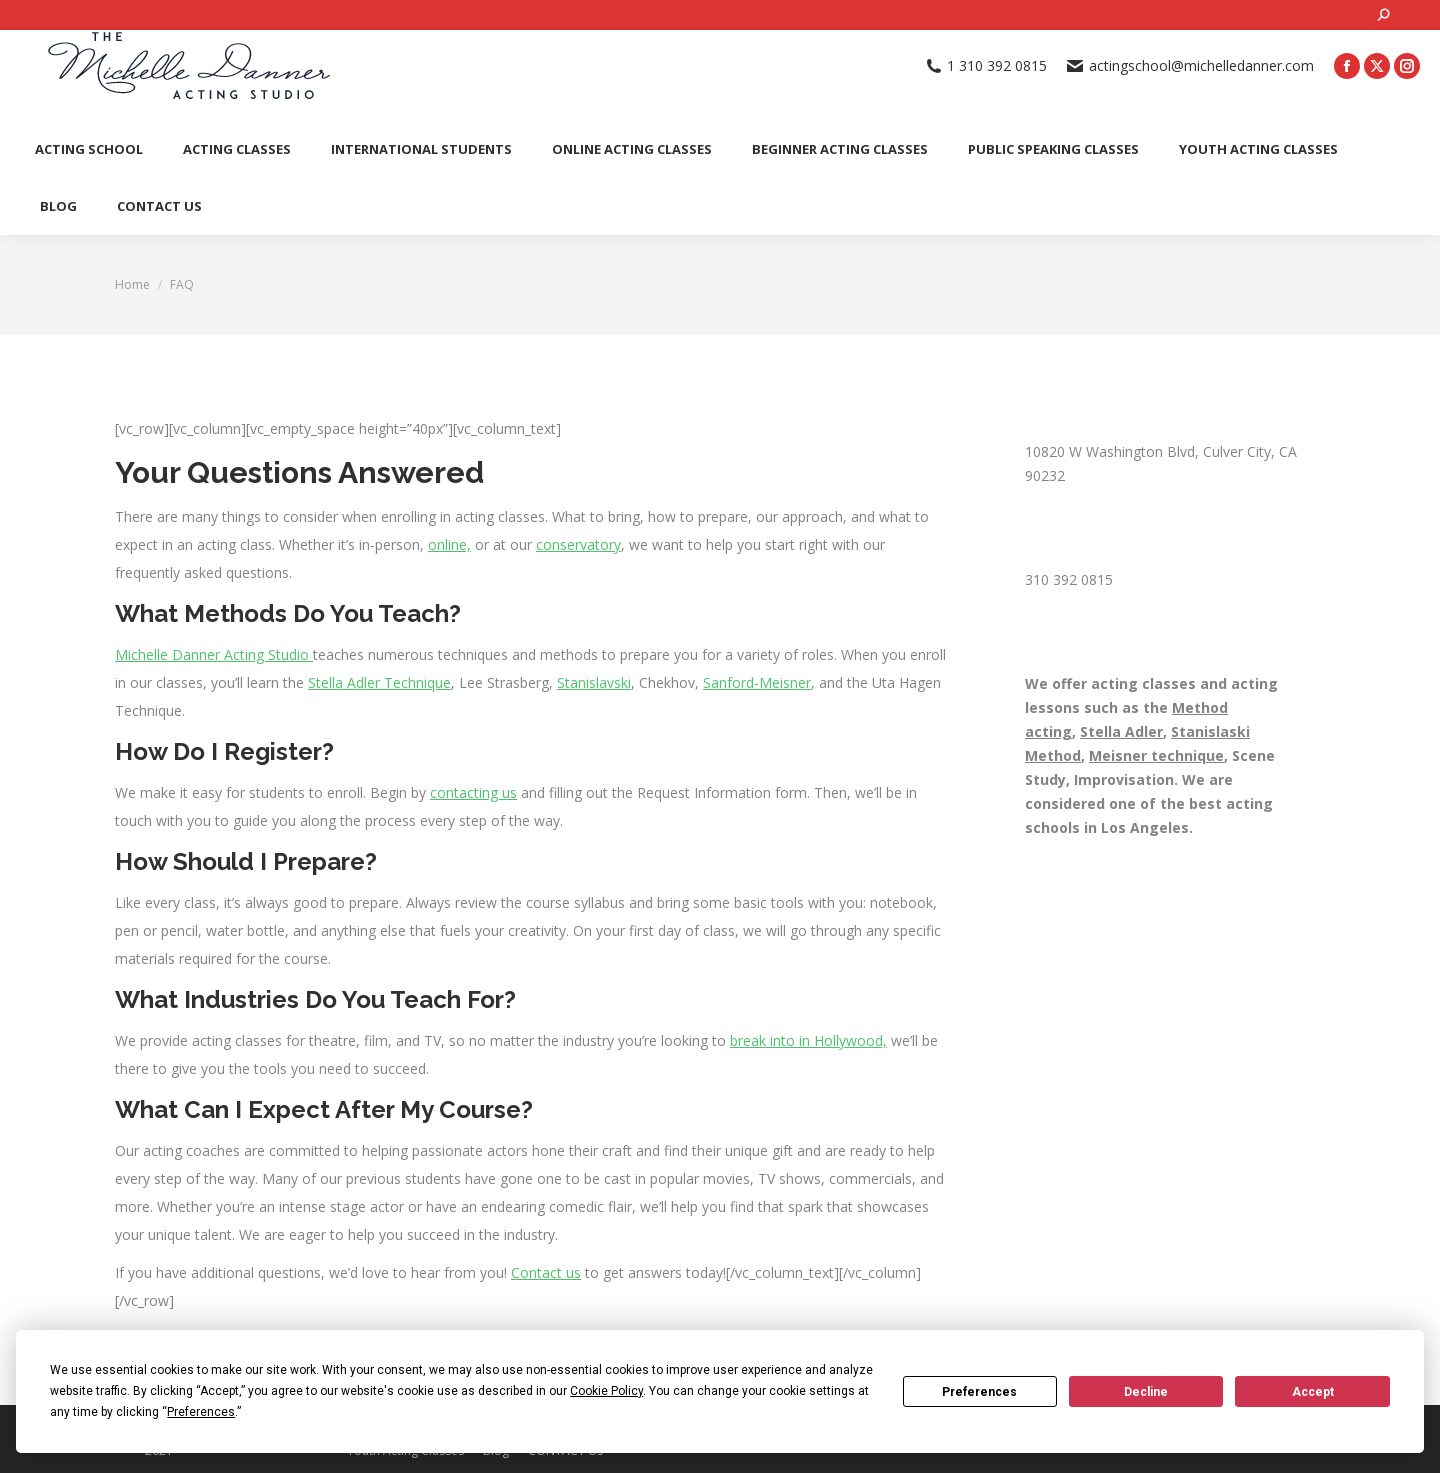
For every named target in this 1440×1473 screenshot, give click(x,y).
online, (449, 544)
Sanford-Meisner (757, 682)
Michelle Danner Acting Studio (214, 654)
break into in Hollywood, (808, 1040)
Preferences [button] (201, 1412)
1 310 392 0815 (987, 66)
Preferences (979, 1392)
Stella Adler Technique (379, 682)
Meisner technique (1156, 755)
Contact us (546, 1272)
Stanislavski (594, 682)
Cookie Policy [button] (606, 1391)
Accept (1313, 1392)
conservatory (578, 544)
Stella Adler (1121, 731)
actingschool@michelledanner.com (1190, 66)
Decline (1146, 1392)
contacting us (473, 792)
